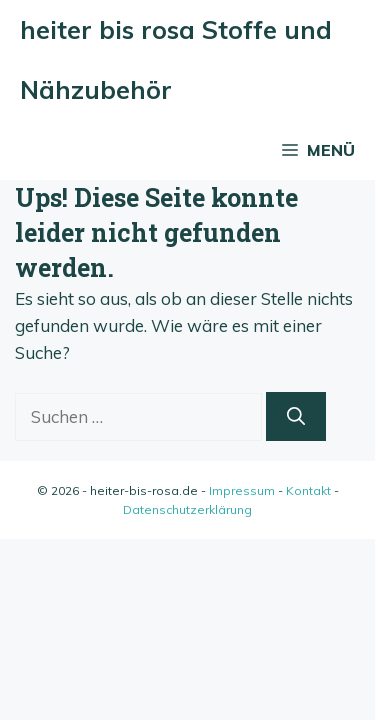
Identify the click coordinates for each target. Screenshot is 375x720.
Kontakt (308, 490)
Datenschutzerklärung (187, 509)
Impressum (242, 490)
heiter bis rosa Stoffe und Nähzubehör (176, 59)
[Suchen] (296, 416)
